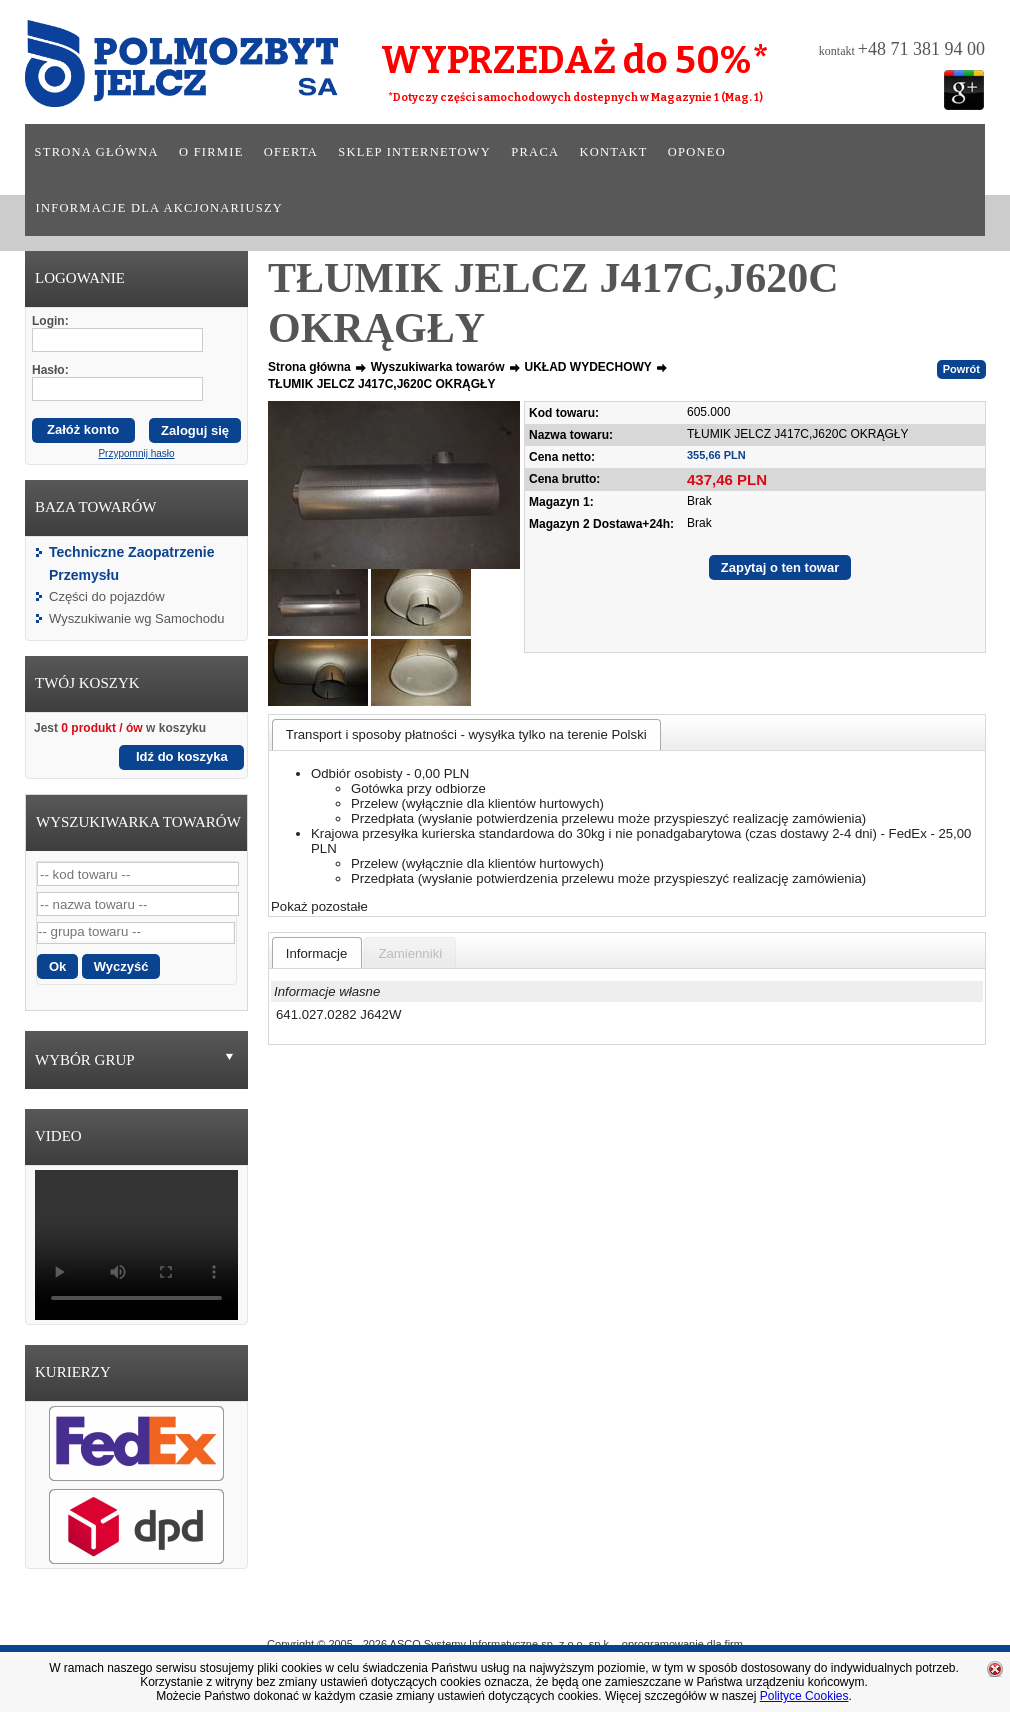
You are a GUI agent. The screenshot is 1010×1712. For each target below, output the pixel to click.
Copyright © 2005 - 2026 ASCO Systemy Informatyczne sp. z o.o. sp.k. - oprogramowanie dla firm (505, 1644)
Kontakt (613, 152)
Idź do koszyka (182, 756)
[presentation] (317, 953)
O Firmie (415, 1615)
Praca (535, 152)
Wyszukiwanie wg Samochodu (136, 618)
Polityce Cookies (804, 1696)
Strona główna (97, 152)
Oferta (291, 152)
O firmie (211, 152)
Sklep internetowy (414, 152)
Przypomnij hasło (136, 453)
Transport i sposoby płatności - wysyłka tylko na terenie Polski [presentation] (466, 734)
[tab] (466, 734)
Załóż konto (83, 429)
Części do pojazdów (107, 596)
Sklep (577, 1615)
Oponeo (697, 152)
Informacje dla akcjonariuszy (160, 208)
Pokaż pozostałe (319, 906)
